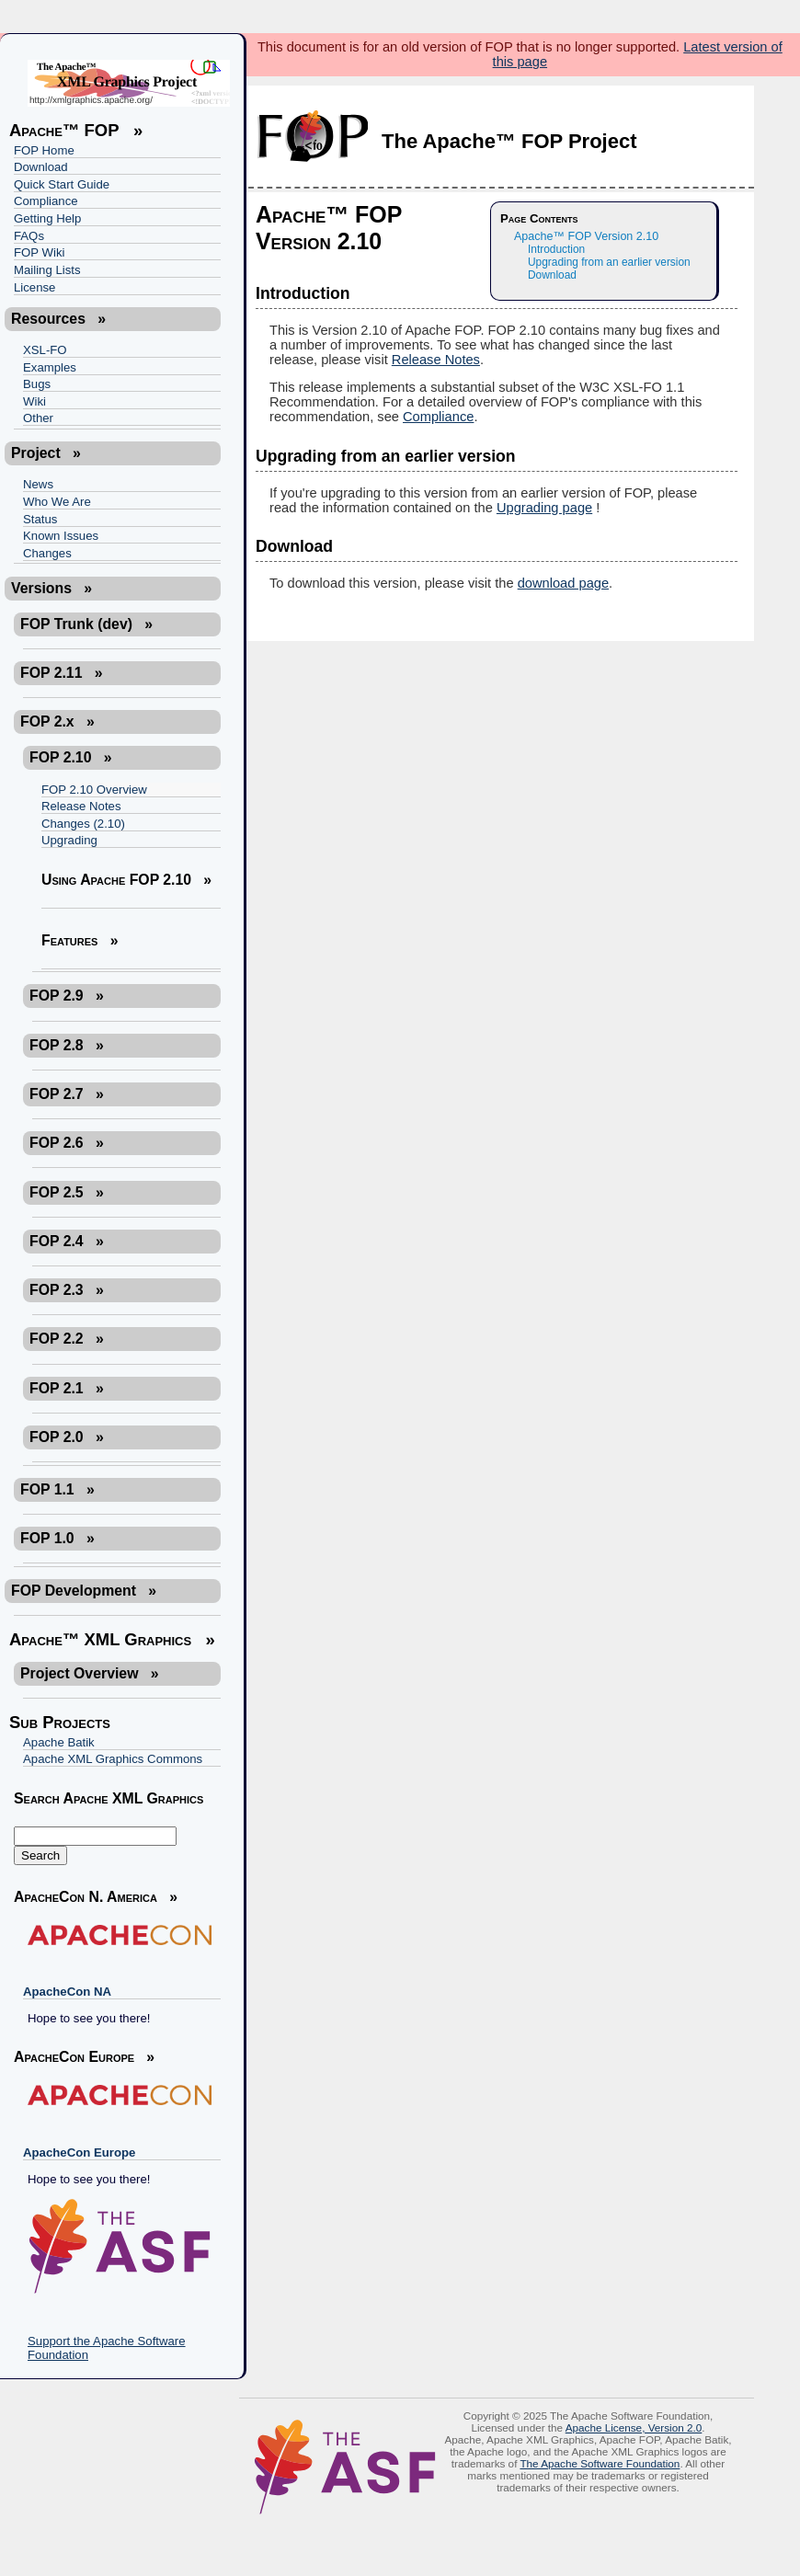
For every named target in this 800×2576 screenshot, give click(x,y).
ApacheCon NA (67, 1991)
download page (563, 583)
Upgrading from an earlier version (609, 262)
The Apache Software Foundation (600, 2463)
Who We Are (57, 502)
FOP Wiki (39, 252)
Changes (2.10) (83, 823)
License (34, 287)
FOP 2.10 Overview (94, 789)
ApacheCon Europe (79, 2152)
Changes (47, 553)
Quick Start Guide (61, 184)
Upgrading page (544, 507)
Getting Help (47, 218)
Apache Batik (59, 1742)
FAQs (29, 236)
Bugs (37, 384)
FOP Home (44, 150)
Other (38, 418)
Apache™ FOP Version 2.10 (586, 236)
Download (41, 167)
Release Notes (81, 806)
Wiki (34, 401)
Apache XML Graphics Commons (112, 1759)
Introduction (556, 249)
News (38, 484)
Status (40, 519)
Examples (49, 367)
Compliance (46, 201)
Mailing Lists (47, 270)
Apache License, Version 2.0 (634, 2427)
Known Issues (60, 536)
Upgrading (69, 840)
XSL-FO (45, 350)
